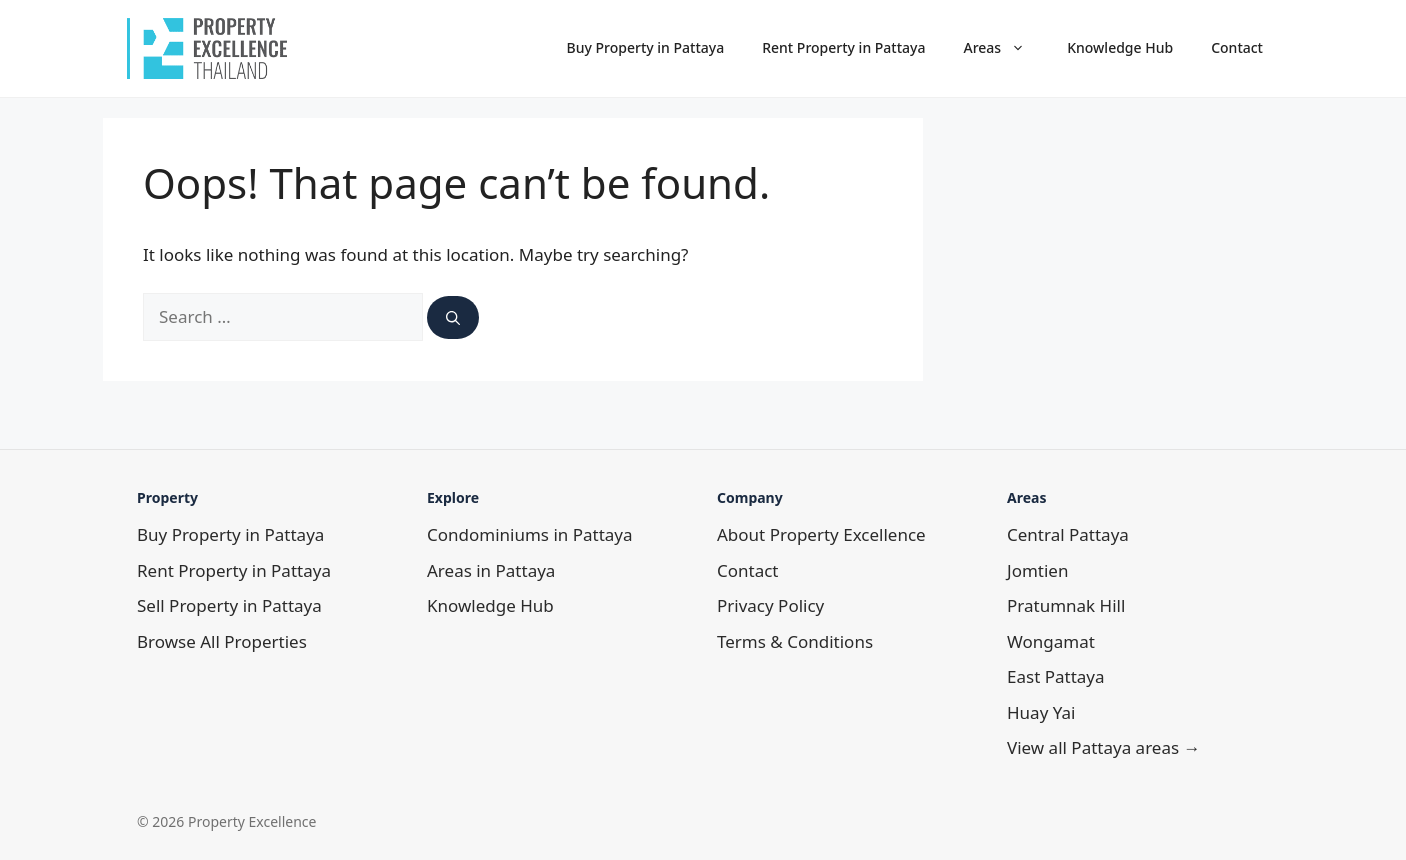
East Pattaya (1056, 676)
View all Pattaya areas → (1104, 747)
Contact (1237, 47)
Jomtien (1037, 570)
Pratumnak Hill (1066, 605)
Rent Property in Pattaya (843, 47)
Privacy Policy (770, 605)
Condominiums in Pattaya (530, 534)
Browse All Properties (222, 641)
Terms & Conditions (795, 641)
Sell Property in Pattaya (229, 605)
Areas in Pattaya (491, 570)
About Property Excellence (821, 534)
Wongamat (1051, 641)
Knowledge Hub (1120, 47)
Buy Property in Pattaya (646, 47)
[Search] (453, 317)
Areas (1005, 48)
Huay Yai (1041, 712)
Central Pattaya (1068, 534)
